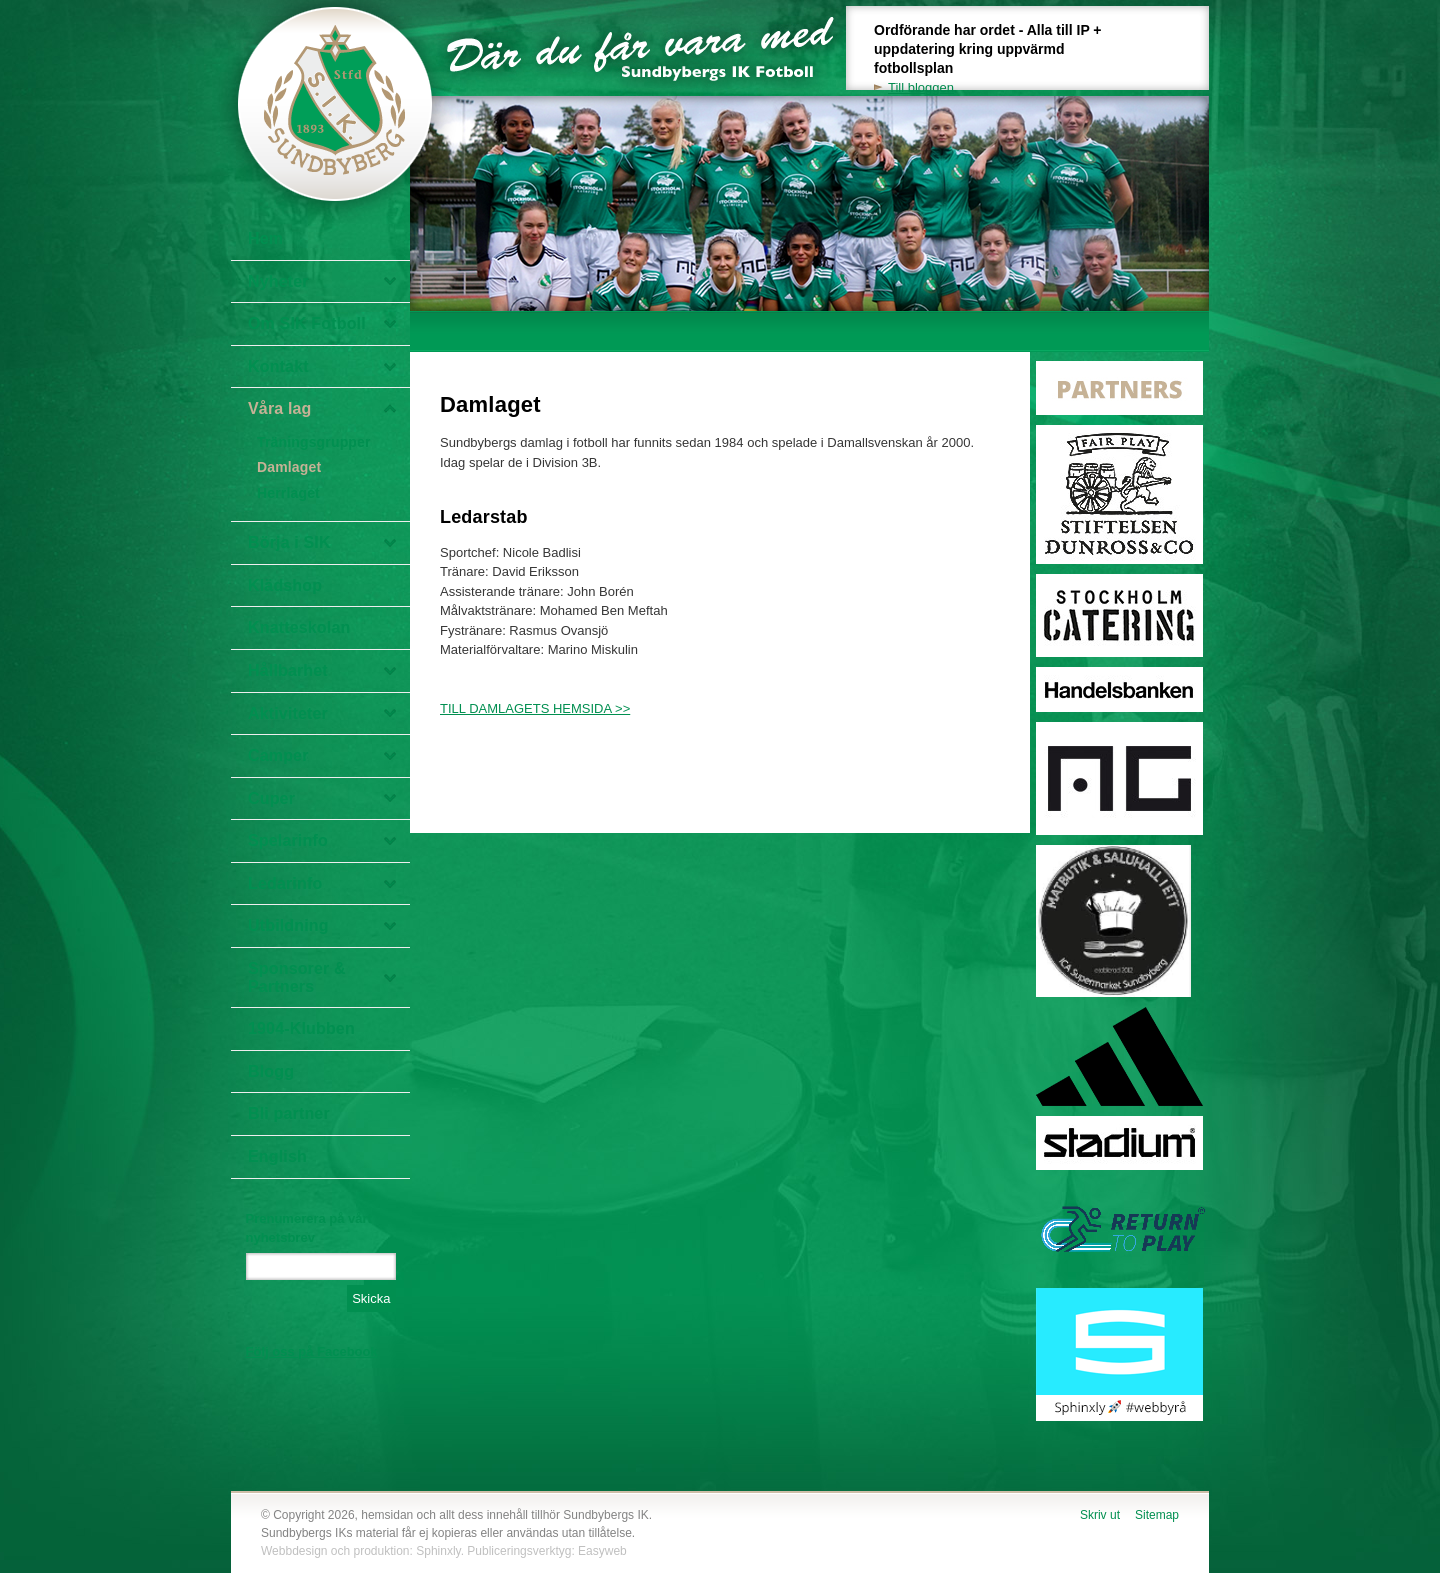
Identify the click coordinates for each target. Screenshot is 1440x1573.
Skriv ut (1100, 1515)
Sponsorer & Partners (297, 977)
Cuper (271, 798)
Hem (265, 238)
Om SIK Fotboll (307, 323)
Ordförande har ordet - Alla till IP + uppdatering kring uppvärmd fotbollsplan (999, 59)
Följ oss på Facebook (312, 1351)
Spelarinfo (288, 840)
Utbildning (288, 925)
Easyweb (602, 1551)
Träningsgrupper (314, 442)
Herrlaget (288, 493)
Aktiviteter (288, 713)
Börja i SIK (289, 542)
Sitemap (1157, 1515)
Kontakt (278, 366)
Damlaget (289, 467)
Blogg (271, 1071)
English (277, 1156)
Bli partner (289, 1113)
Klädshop (285, 585)
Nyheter (278, 281)
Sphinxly (438, 1551)
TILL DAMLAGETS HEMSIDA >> (535, 708)
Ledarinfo (285, 883)
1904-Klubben (301, 1028)
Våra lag (280, 408)
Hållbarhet (288, 670)
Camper (278, 755)
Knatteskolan (299, 627)
